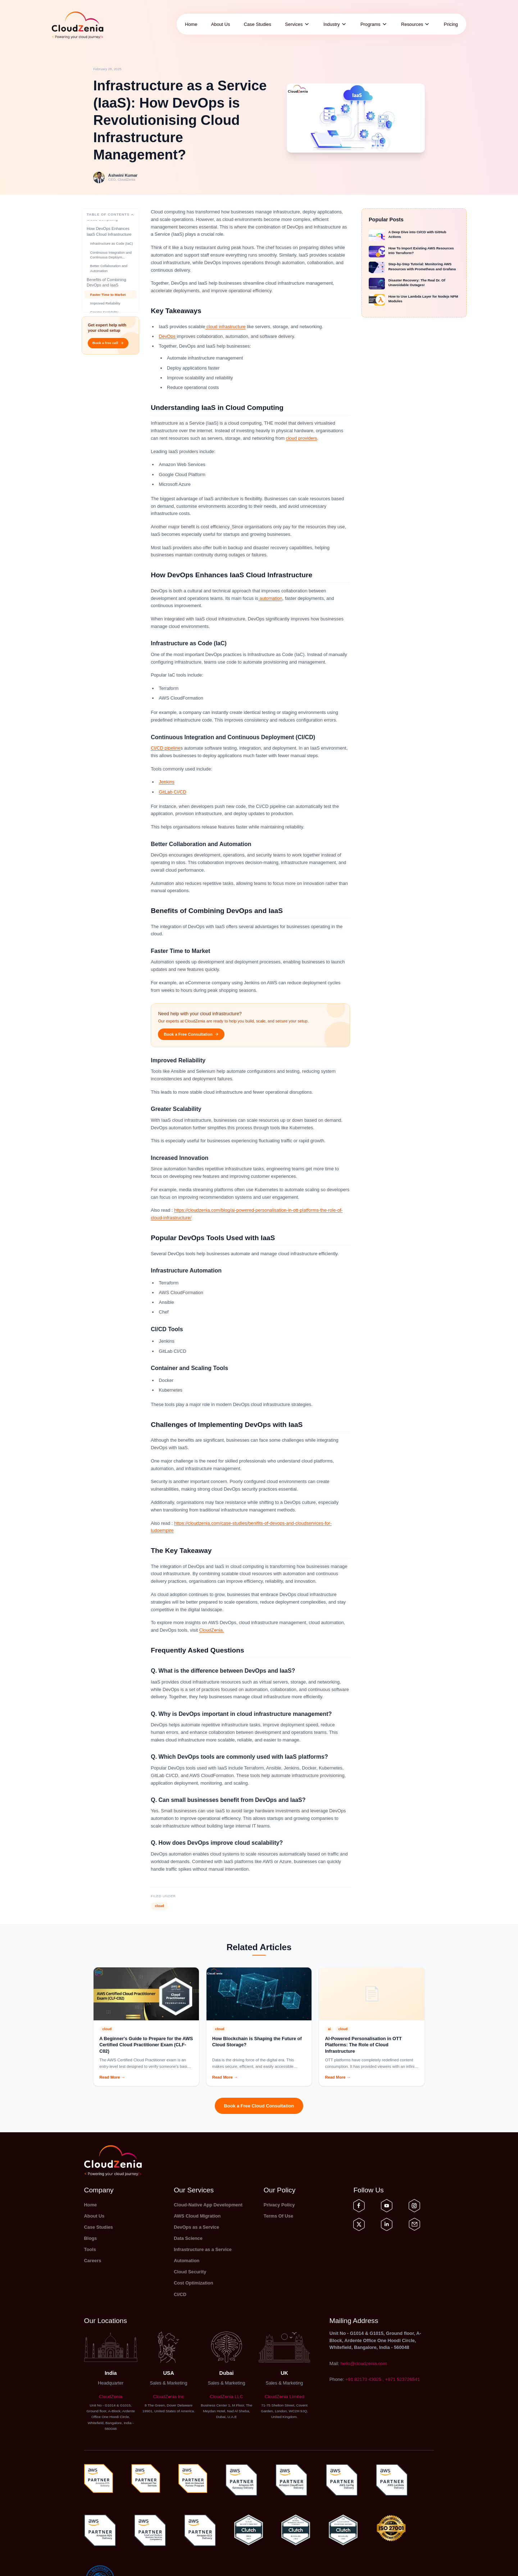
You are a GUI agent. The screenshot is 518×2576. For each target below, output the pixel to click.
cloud (159, 1906)
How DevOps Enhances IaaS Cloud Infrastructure (109, 252)
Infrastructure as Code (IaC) (111, 264)
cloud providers (301, 438)
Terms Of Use (278, 2216)
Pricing (451, 24)
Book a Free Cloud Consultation (259, 2106)
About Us (220, 24)
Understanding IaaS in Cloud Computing (107, 236)
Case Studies (257, 24)
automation (270, 598)
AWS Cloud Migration (197, 2216)
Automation (186, 2260)
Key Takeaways (101, 224)
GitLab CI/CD (172, 792)
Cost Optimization (193, 2283)
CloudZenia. (211, 1630)
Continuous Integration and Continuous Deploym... (111, 275)
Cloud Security (190, 2271)
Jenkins (166, 782)
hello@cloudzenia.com (363, 2363)
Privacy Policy (279, 2204)
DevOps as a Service (196, 2227)
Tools (90, 2249)
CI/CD (180, 2294)
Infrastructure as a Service (203, 2249)
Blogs (90, 2238)
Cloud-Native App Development (208, 2204)
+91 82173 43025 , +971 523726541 (382, 2379)
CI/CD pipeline (166, 748)
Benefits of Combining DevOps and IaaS (106, 303)
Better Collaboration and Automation (108, 288)
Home (191, 24)
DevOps (168, 336)
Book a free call (108, 343)
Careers (92, 2260)
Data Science (188, 2238)
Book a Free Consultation (191, 1034)
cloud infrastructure (225, 326)
